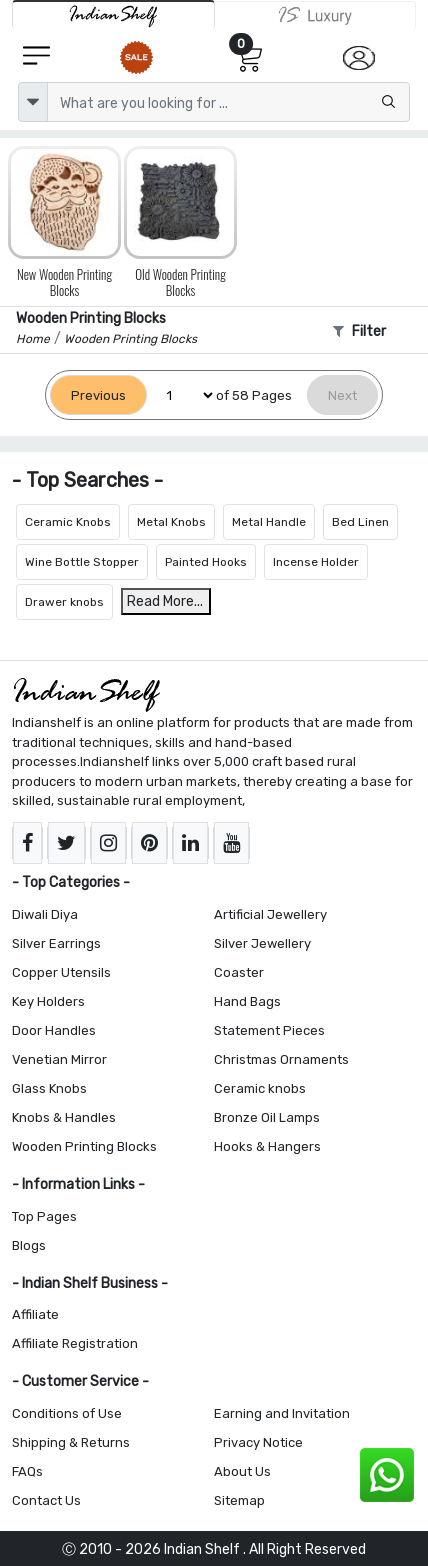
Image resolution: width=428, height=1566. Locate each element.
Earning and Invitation (282, 1413)
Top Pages (44, 1216)
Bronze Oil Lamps (267, 1117)
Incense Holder (316, 562)
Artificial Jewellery (270, 914)
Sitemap (239, 1500)
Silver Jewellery (262, 943)
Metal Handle (269, 522)
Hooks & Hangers (267, 1146)
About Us (242, 1471)
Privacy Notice (258, 1442)
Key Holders (48, 1001)
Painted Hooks (206, 562)
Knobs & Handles (64, 1117)
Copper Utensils (61, 972)
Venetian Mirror (59, 1059)
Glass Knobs (49, 1088)
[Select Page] (181, 395)
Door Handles (54, 1030)
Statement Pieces (269, 1030)
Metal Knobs (171, 522)
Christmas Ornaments (281, 1059)
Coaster (239, 972)
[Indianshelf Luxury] (315, 15)
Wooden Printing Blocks (84, 1146)
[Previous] (98, 395)
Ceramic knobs (260, 1088)
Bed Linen (360, 522)
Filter (359, 331)
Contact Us (46, 1500)
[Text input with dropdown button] (228, 102)
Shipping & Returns (71, 1442)
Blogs (29, 1245)
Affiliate (35, 1314)
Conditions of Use (67, 1413)
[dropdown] (33, 102)
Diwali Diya (45, 914)
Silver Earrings (56, 943)
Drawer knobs (64, 602)
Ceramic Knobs (68, 522)
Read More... (165, 601)
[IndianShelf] (113, 14)
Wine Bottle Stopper (82, 562)
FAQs (27, 1471)
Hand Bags (247, 1001)
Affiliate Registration (75, 1343)
